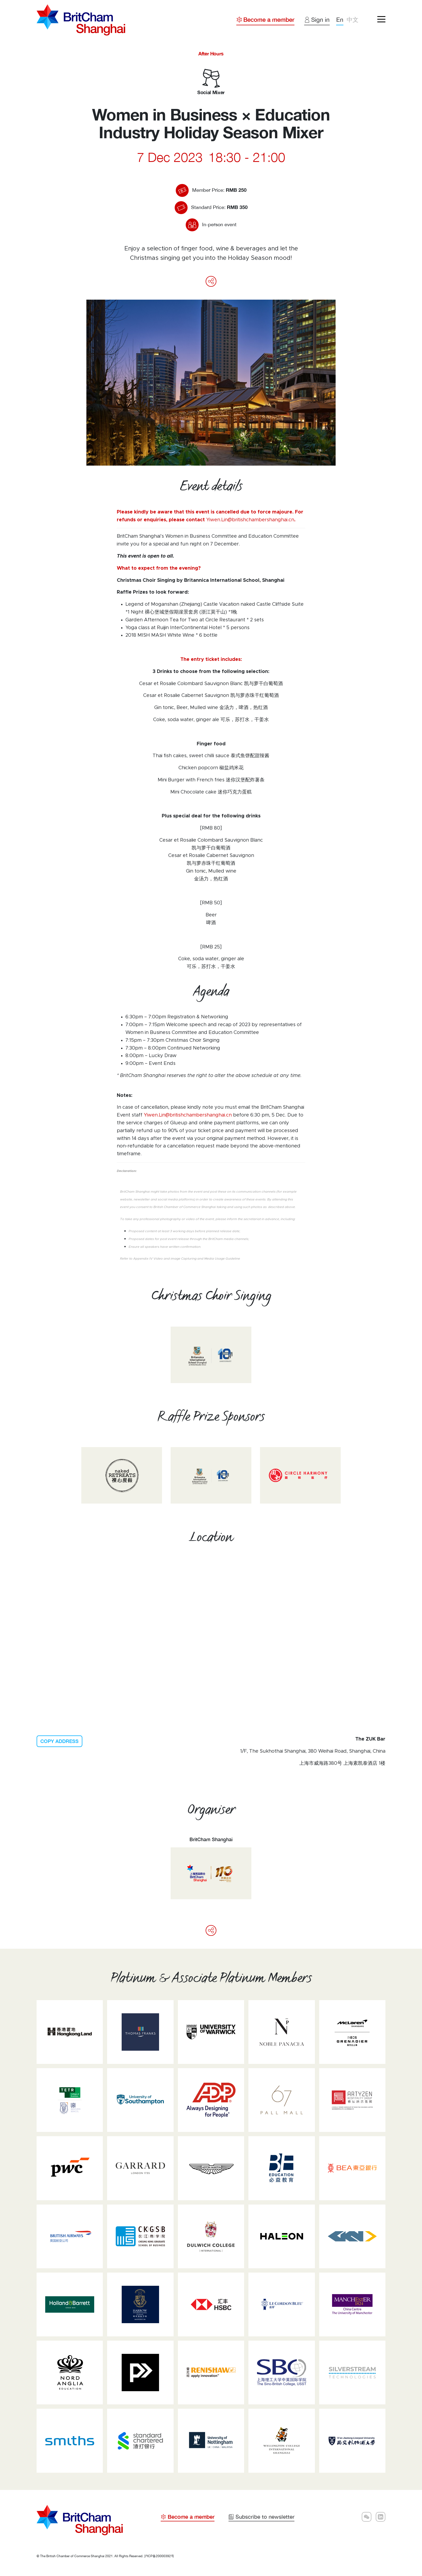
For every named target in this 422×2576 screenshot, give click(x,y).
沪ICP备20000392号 (159, 2556)
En (339, 19)
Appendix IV (143, 1258)
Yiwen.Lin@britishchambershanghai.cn (250, 520)
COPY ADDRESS (59, 1741)
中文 (352, 19)
